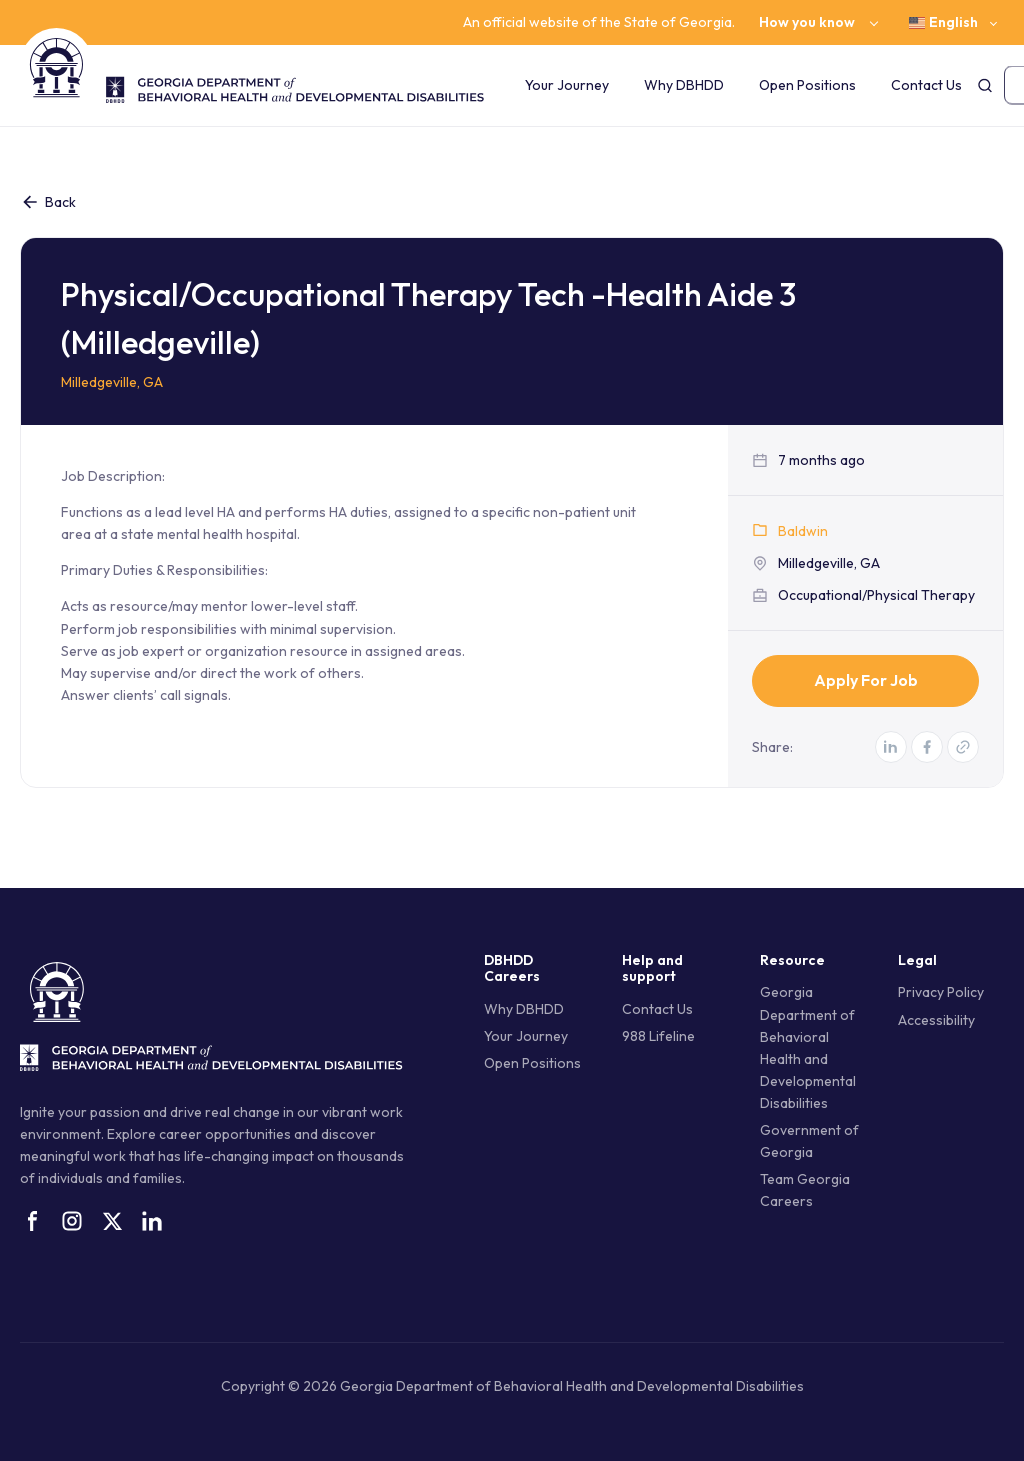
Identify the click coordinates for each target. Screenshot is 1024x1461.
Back (48, 202)
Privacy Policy (941, 992)
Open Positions (807, 85)
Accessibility (936, 1020)
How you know (807, 22)
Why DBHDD (684, 85)
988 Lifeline (658, 1036)
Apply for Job (866, 680)
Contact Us (926, 85)
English (943, 22)
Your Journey (567, 85)
